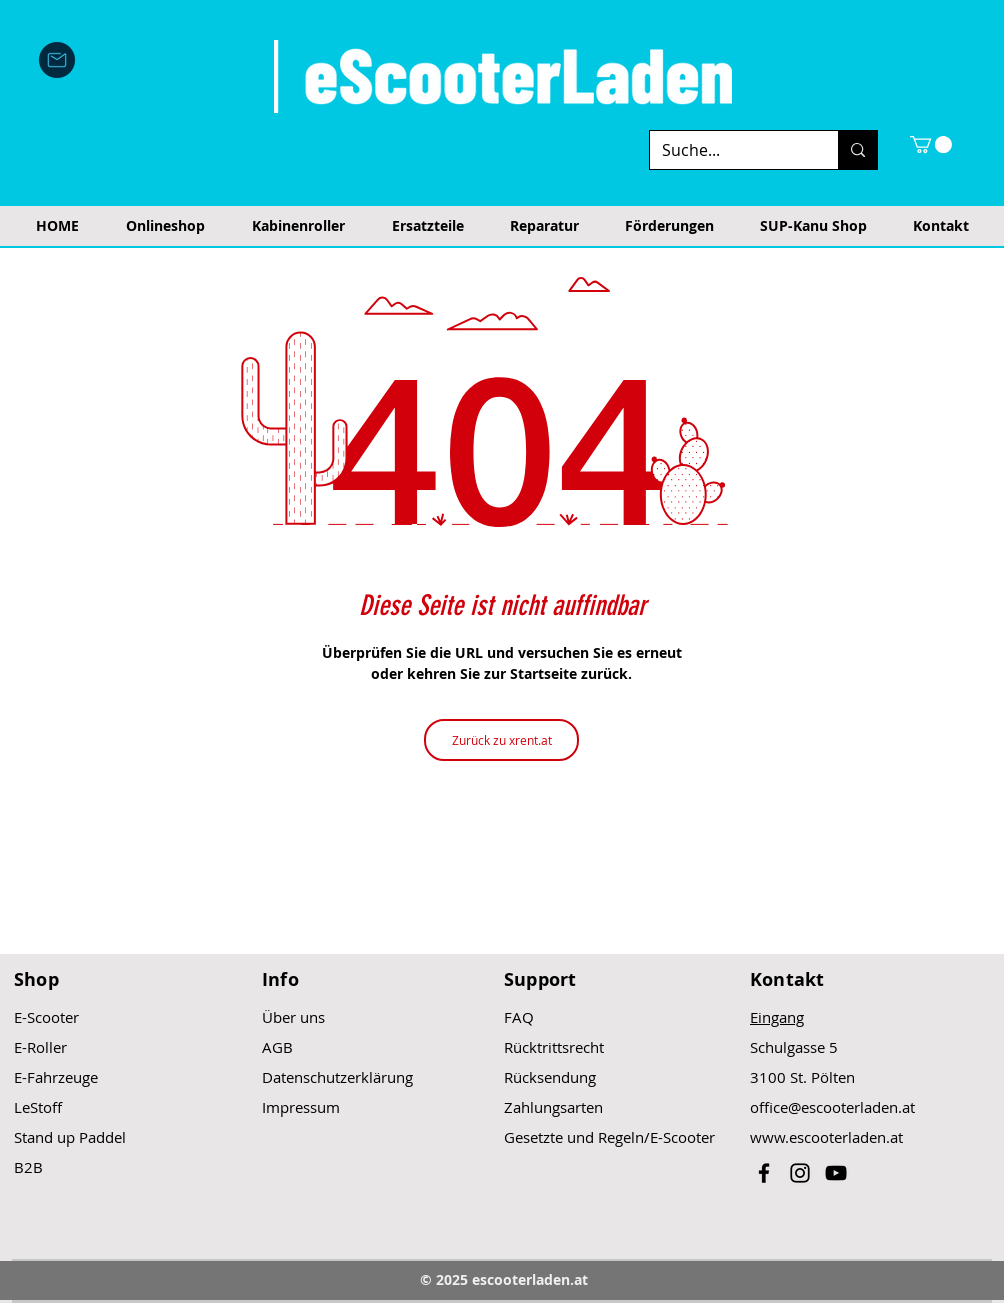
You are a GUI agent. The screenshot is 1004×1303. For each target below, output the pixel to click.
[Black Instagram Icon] (800, 1173)
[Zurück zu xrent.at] (501, 740)
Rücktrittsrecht (554, 1047)
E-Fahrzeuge (56, 1077)
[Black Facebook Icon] (764, 1173)
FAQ (519, 1017)
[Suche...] (729, 150)
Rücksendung (550, 1077)
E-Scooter (46, 1017)
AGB (277, 1047)
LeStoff (38, 1107)
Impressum (301, 1107)
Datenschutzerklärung (337, 1077)
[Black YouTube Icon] (836, 1173)
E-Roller (40, 1047)
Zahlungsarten (553, 1107)
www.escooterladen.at (826, 1137)
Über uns (293, 1017)
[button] (931, 144)
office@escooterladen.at (832, 1107)
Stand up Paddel (70, 1137)
